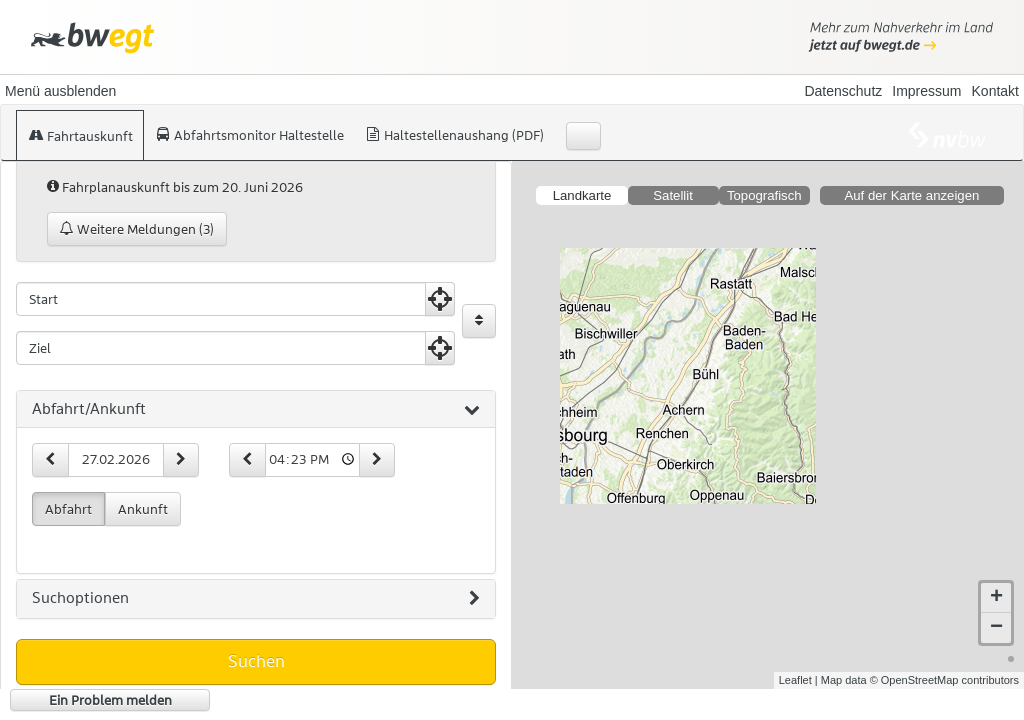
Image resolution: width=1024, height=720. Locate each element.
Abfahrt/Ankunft (256, 410)
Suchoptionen (256, 599)
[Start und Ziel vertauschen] (479, 321)
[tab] (256, 410)
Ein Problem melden (110, 700)
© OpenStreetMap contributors (944, 680)
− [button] (996, 628)
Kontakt (995, 91)
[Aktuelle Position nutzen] (440, 299)
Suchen (256, 661)
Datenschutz (843, 91)
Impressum (926, 91)
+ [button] (996, 598)
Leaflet (795, 680)
